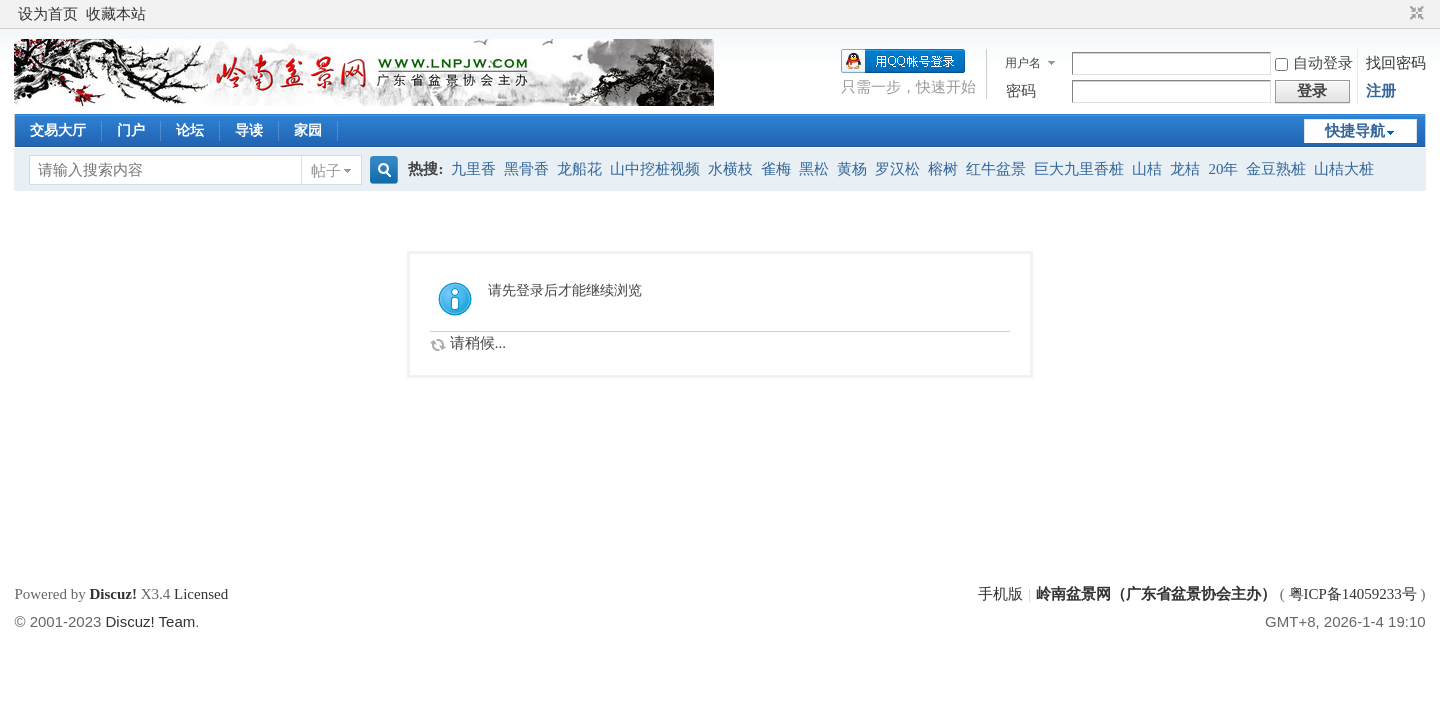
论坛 (190, 130)
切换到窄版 (1414, 14)
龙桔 (1185, 169)
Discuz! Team (151, 621)
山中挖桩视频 (655, 169)
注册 (1381, 91)
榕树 (943, 169)
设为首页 (48, 14)
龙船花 (579, 169)
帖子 (326, 171)
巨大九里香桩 (1079, 169)
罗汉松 (897, 169)
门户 (131, 130)
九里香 (473, 169)
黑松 (814, 169)
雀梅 (776, 169)
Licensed (201, 594)
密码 (1021, 91)
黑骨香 (526, 169)
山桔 (1147, 169)
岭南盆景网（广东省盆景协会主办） (1156, 594)
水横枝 (730, 169)
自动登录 (1314, 63)
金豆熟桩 (1276, 169)
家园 (308, 130)
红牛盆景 (996, 169)
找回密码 (1396, 63)
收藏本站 (116, 14)
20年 (1223, 169)
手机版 (1000, 594)
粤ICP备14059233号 (1353, 594)
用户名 (1023, 63)
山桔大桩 (1344, 169)
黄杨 (852, 169)
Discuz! (113, 594)
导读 (249, 130)
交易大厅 (58, 130)
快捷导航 (1355, 131)
